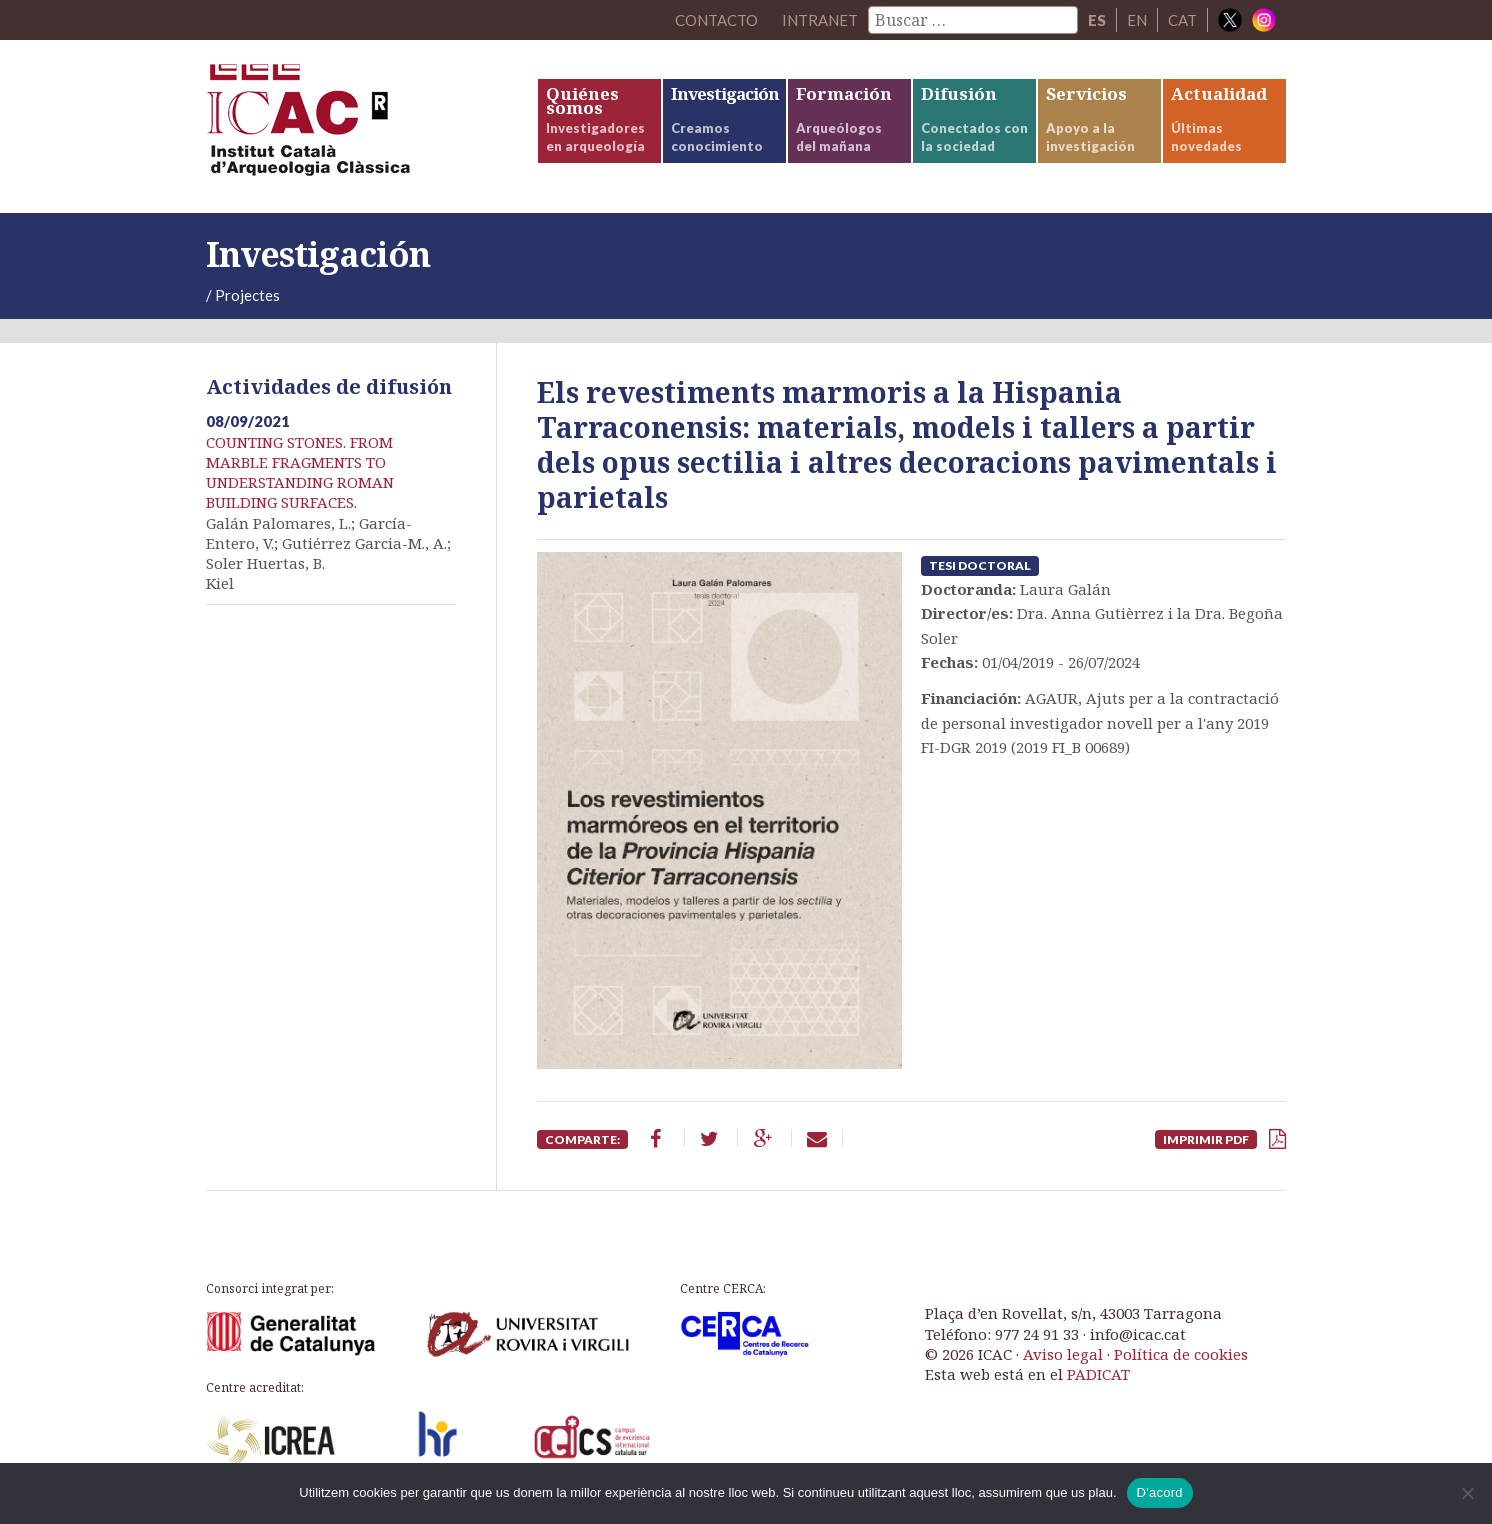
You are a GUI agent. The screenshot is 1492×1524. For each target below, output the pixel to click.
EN (1137, 20)
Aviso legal (1063, 1354)
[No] (1467, 1493)
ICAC (356, 126)
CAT (1182, 20)
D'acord (1160, 1492)
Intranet (820, 20)
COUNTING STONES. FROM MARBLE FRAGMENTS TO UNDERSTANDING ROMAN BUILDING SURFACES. (300, 472)
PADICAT (1098, 1374)
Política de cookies (1181, 1354)
